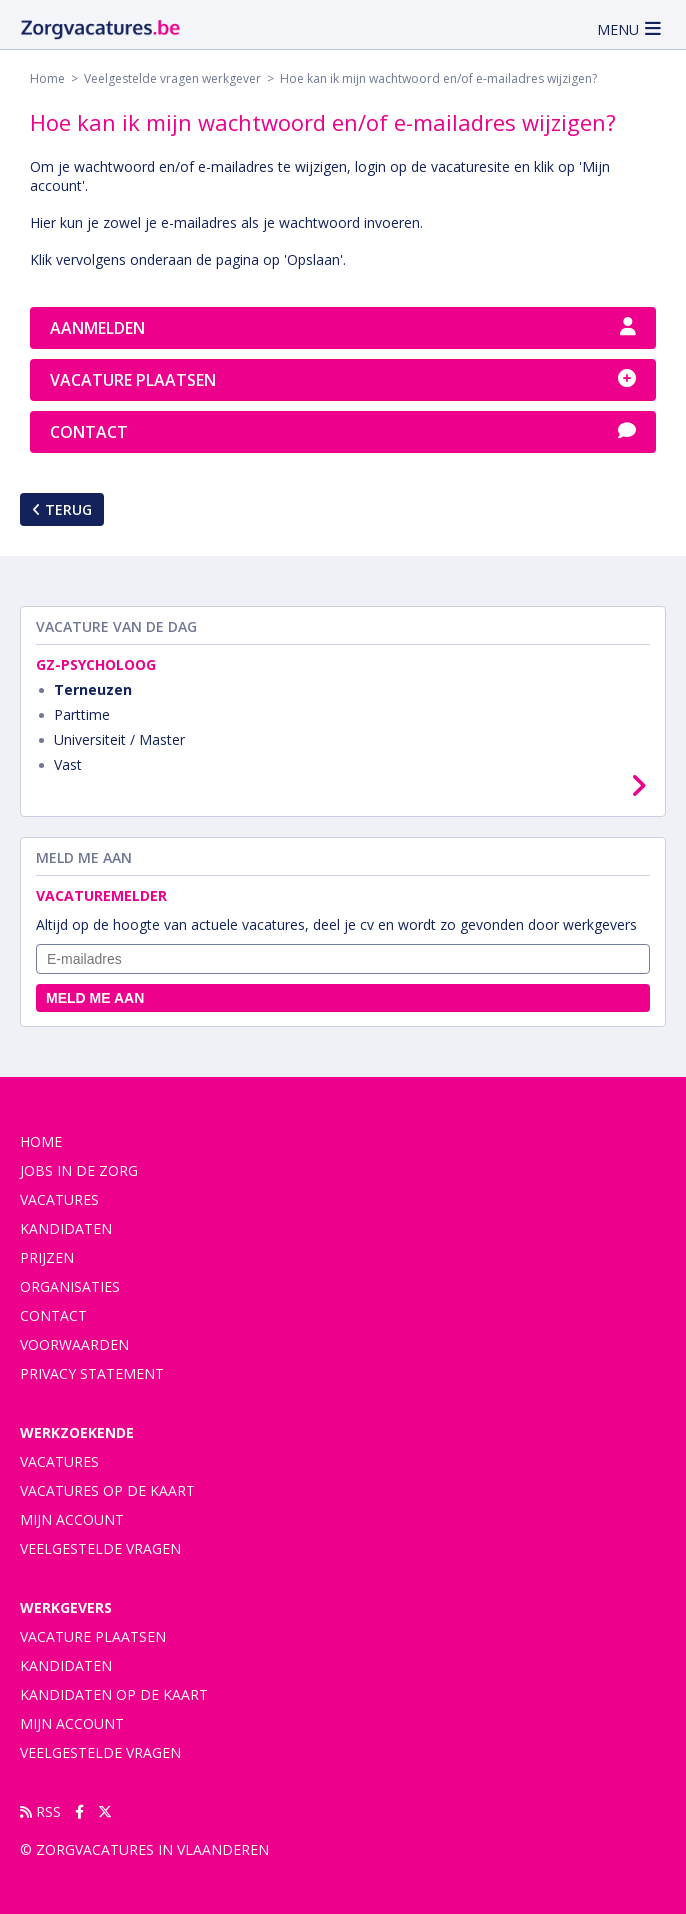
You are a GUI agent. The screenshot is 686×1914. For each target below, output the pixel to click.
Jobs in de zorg (79, 1170)
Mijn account (72, 1519)
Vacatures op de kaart (107, 1490)
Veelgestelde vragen (100, 1548)
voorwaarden (74, 1344)
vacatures (59, 1199)
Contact (343, 432)
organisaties (70, 1286)
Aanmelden (343, 328)
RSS (40, 1811)
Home (47, 78)
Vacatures (59, 1461)
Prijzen (47, 1257)
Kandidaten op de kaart (114, 1694)
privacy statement (92, 1373)
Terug (62, 509)
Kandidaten (66, 1228)
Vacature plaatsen (343, 380)
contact (53, 1315)
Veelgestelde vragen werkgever (172, 78)
